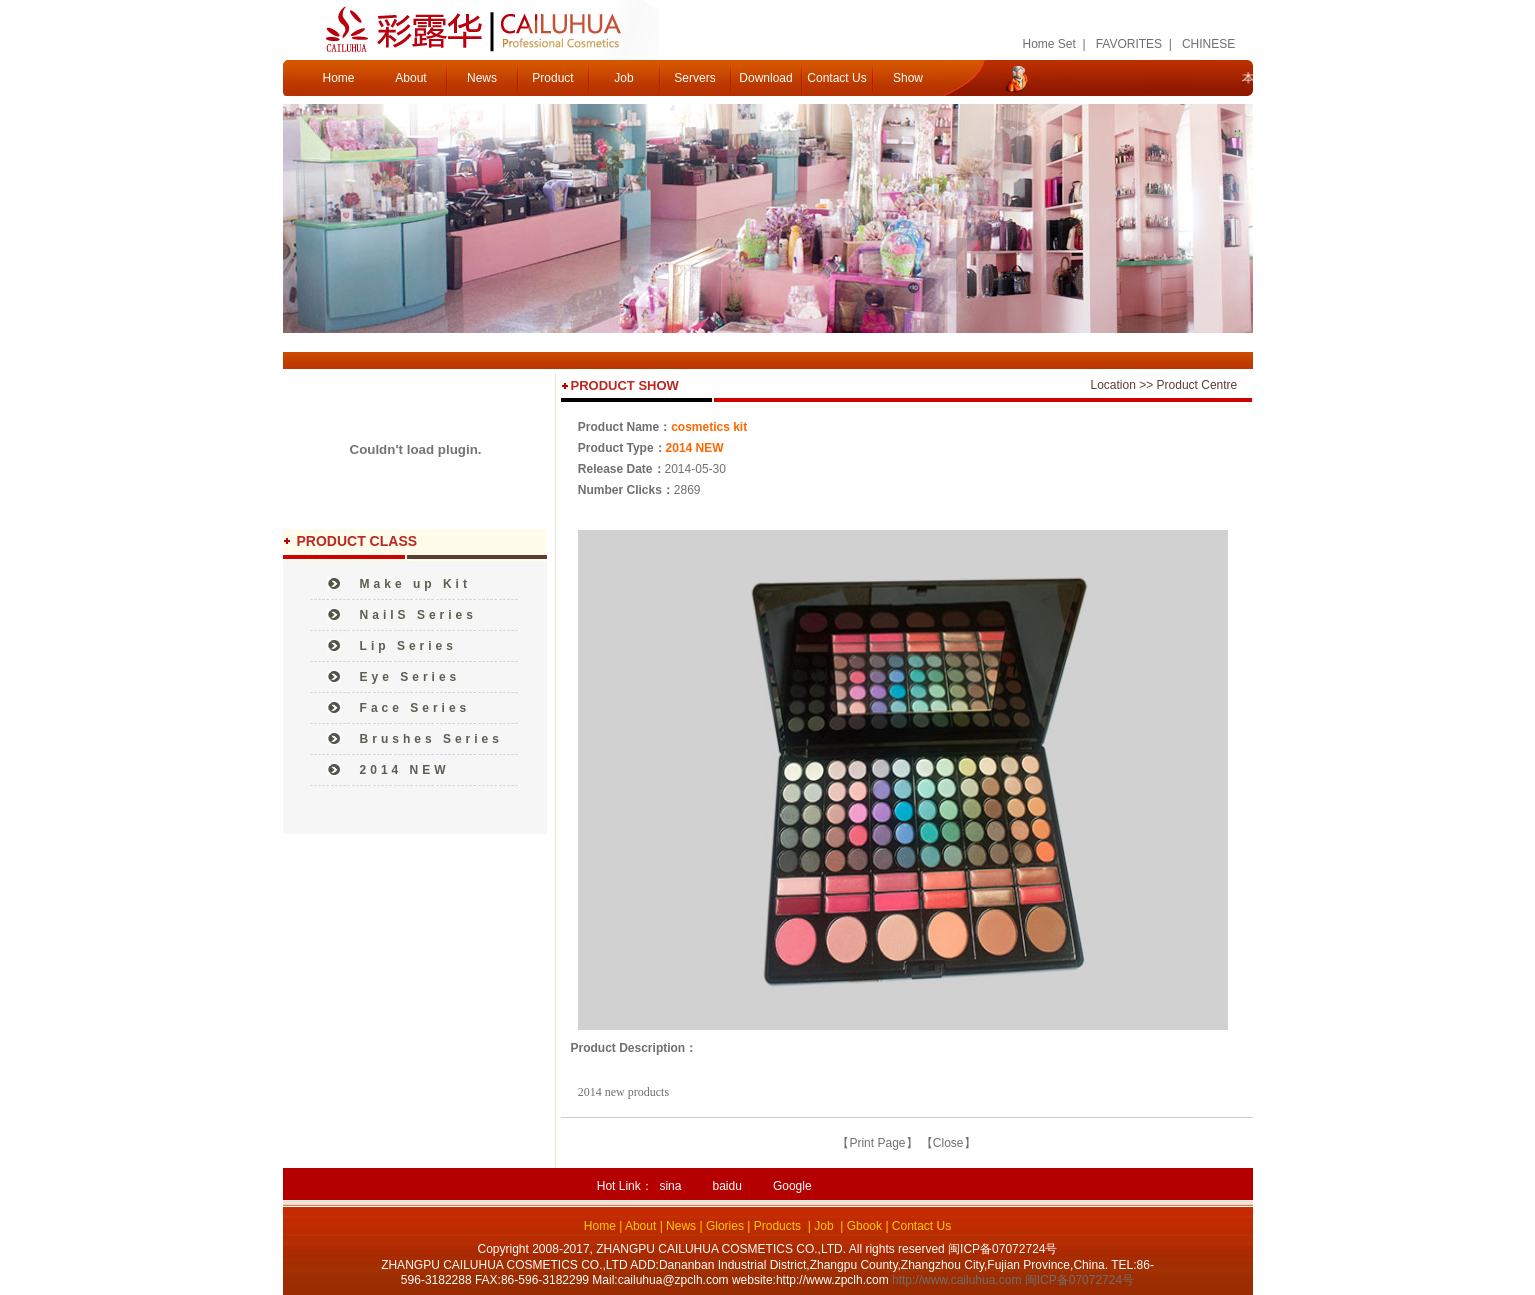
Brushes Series (431, 739)
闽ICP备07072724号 (1079, 1280)
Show (908, 78)
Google (792, 1186)
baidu (726, 1186)
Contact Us (836, 78)
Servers (694, 78)
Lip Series (408, 646)
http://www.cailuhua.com (956, 1280)
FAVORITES (1129, 44)
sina (670, 1186)
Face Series (415, 708)
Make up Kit (415, 584)
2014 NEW (405, 770)
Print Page (877, 1143)
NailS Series (418, 615)
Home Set (1049, 44)
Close (948, 1143)
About (410, 78)
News (482, 78)
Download (765, 78)
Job (623, 78)
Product (552, 78)
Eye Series (410, 677)
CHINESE (1208, 44)
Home (338, 78)
